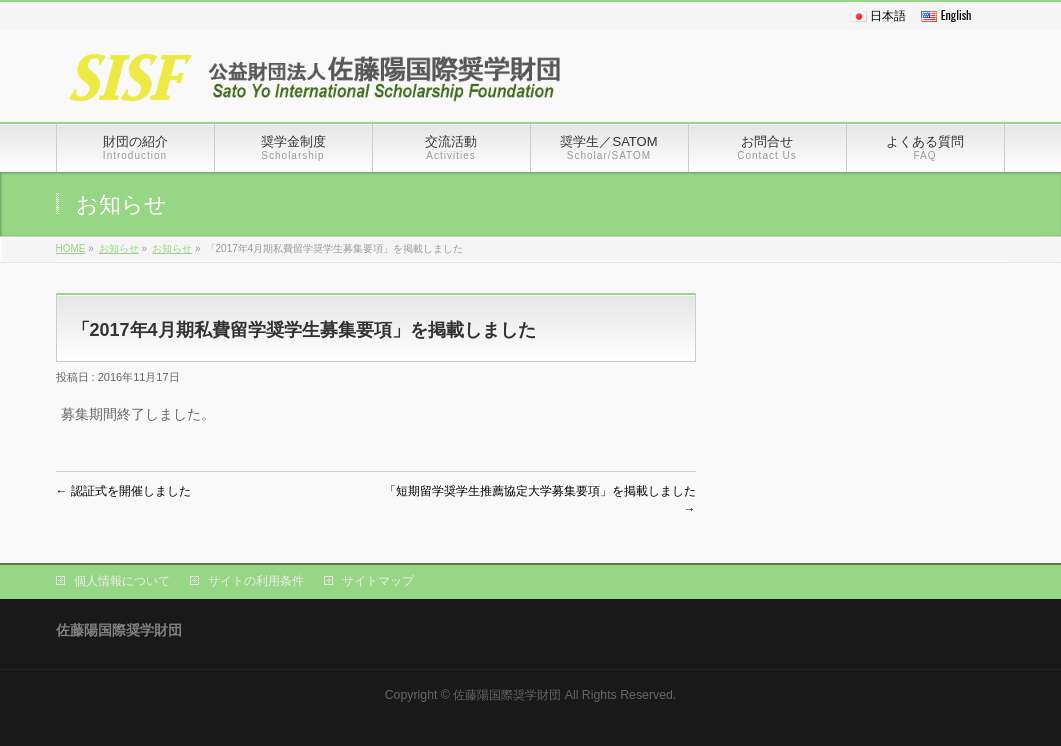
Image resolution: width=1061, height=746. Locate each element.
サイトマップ (378, 581)
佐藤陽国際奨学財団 (507, 695)
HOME (71, 248)
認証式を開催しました (123, 491)
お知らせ (119, 248)
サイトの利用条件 (256, 581)
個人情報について (122, 581)
